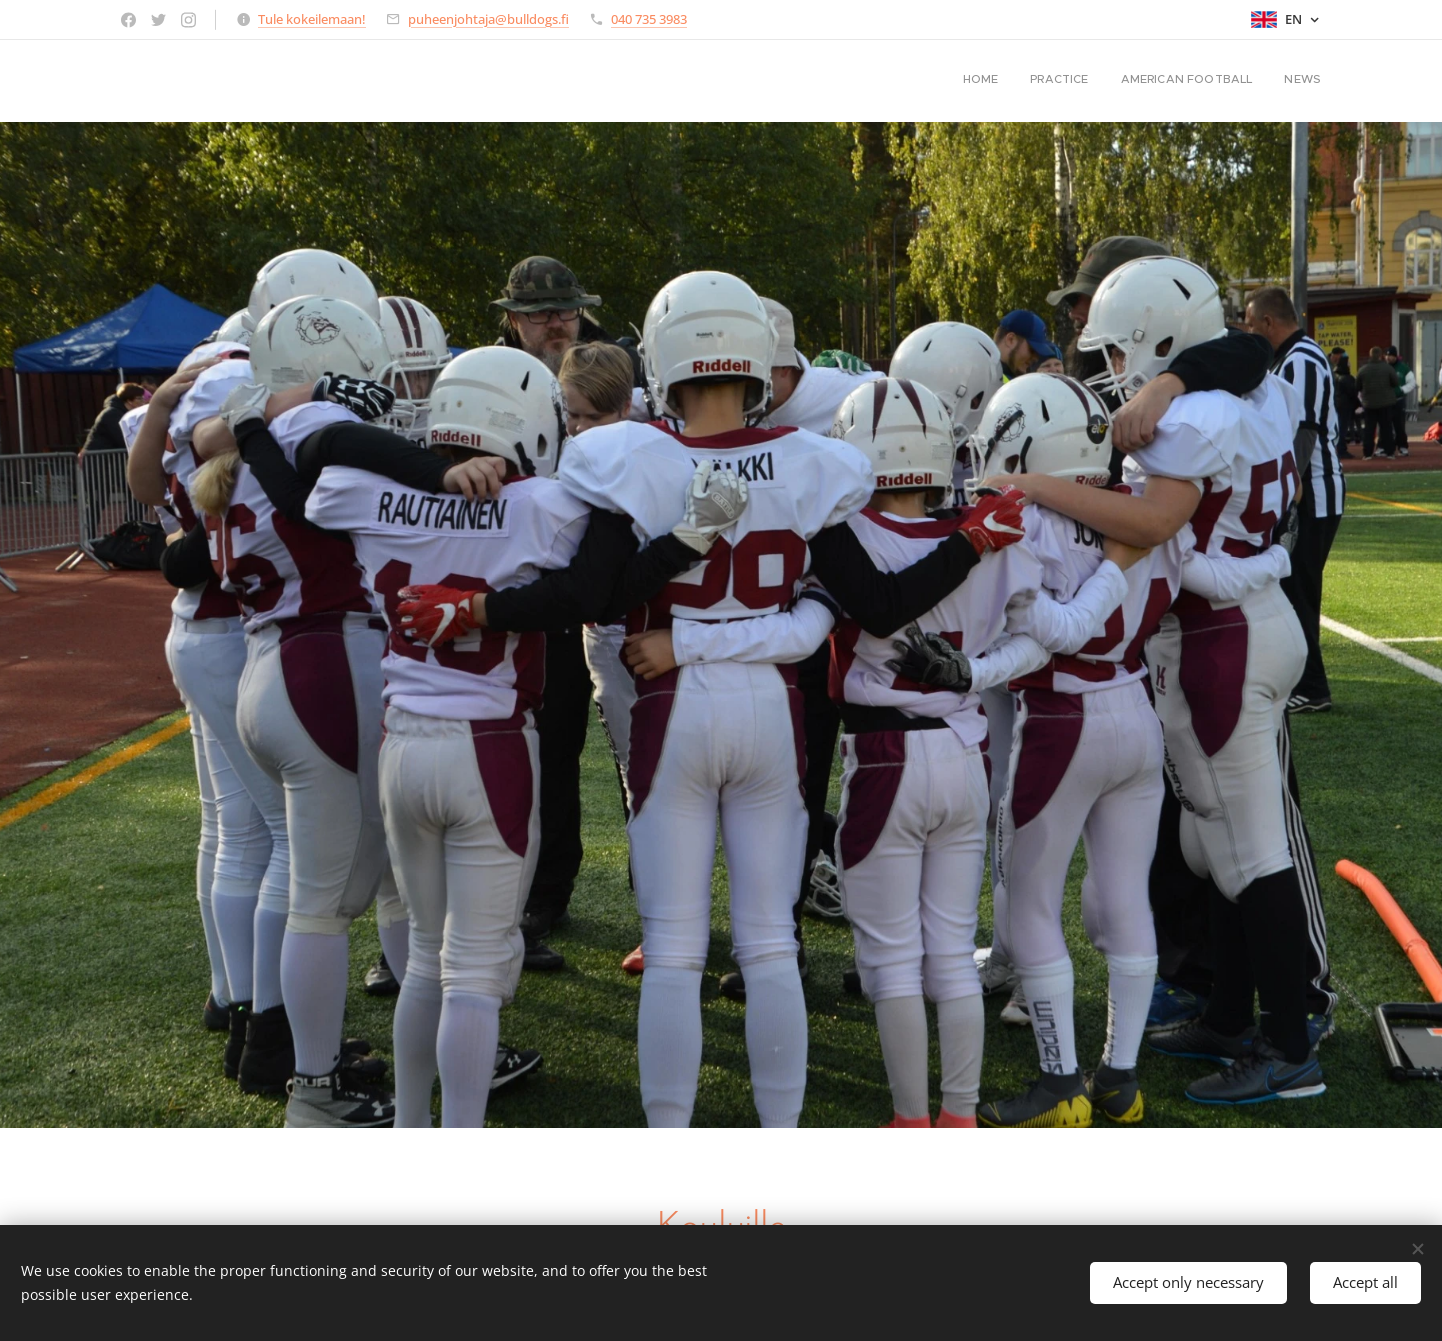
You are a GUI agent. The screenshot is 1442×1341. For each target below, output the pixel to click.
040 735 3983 (649, 19)
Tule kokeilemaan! (312, 19)
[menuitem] (1230, 81)
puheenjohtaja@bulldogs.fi (488, 19)
